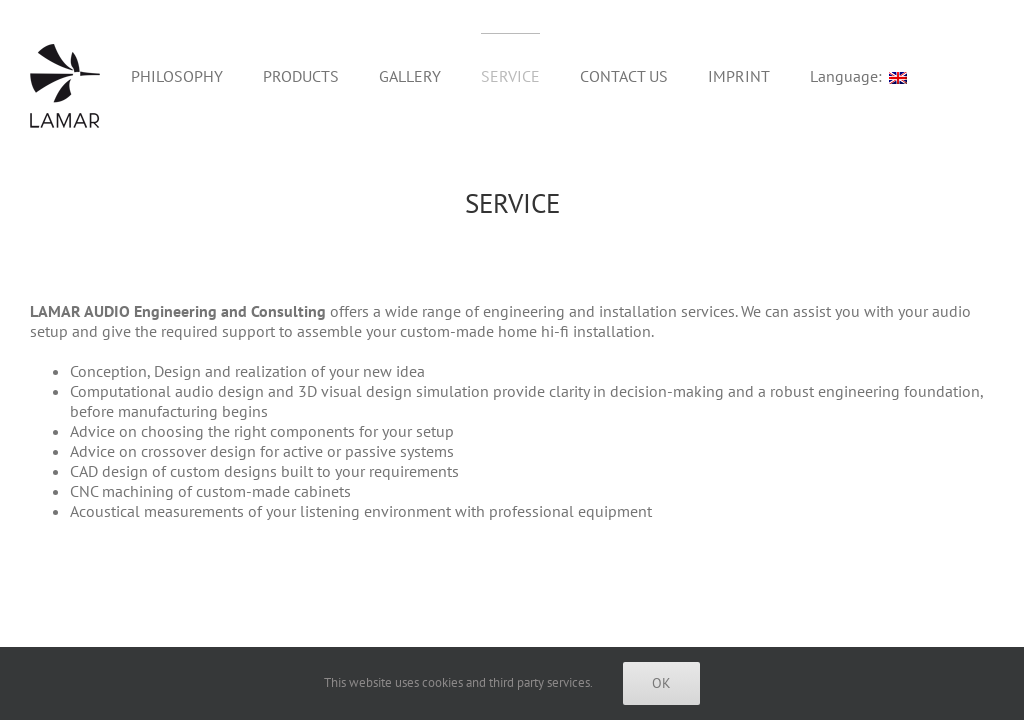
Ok (661, 683)
